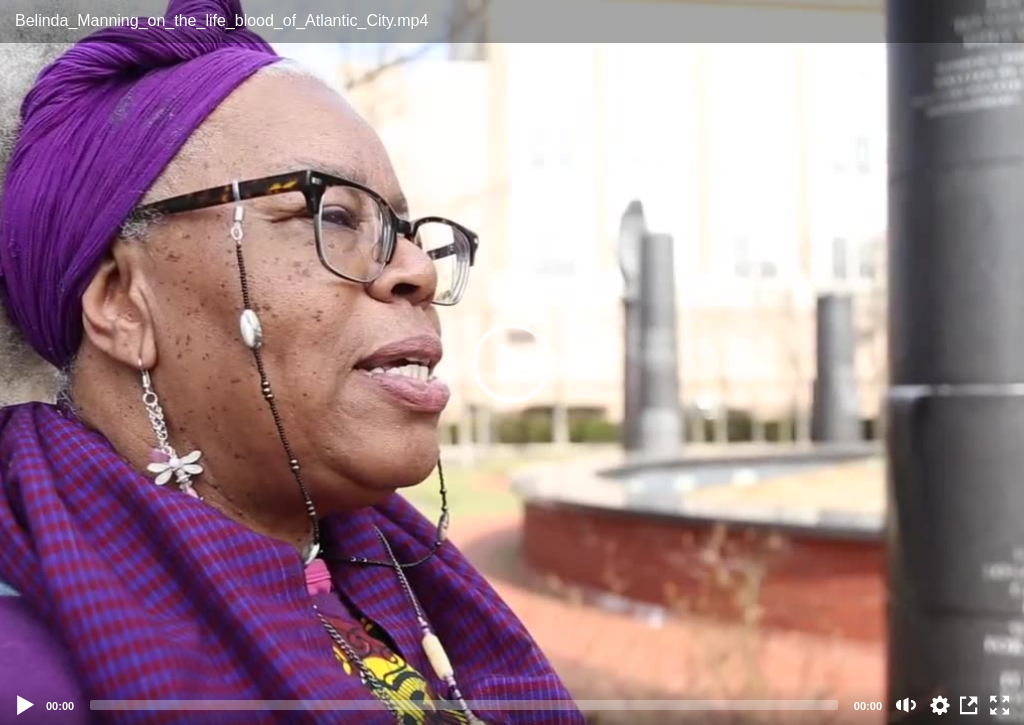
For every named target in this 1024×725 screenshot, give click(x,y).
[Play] (26, 705)
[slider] (464, 705)
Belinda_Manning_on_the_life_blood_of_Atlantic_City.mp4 (221, 20)
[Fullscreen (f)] (1000, 705)
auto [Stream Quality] (940, 705)
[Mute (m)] (906, 705)
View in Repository (970, 705)
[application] (512, 362)
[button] (512, 363)
